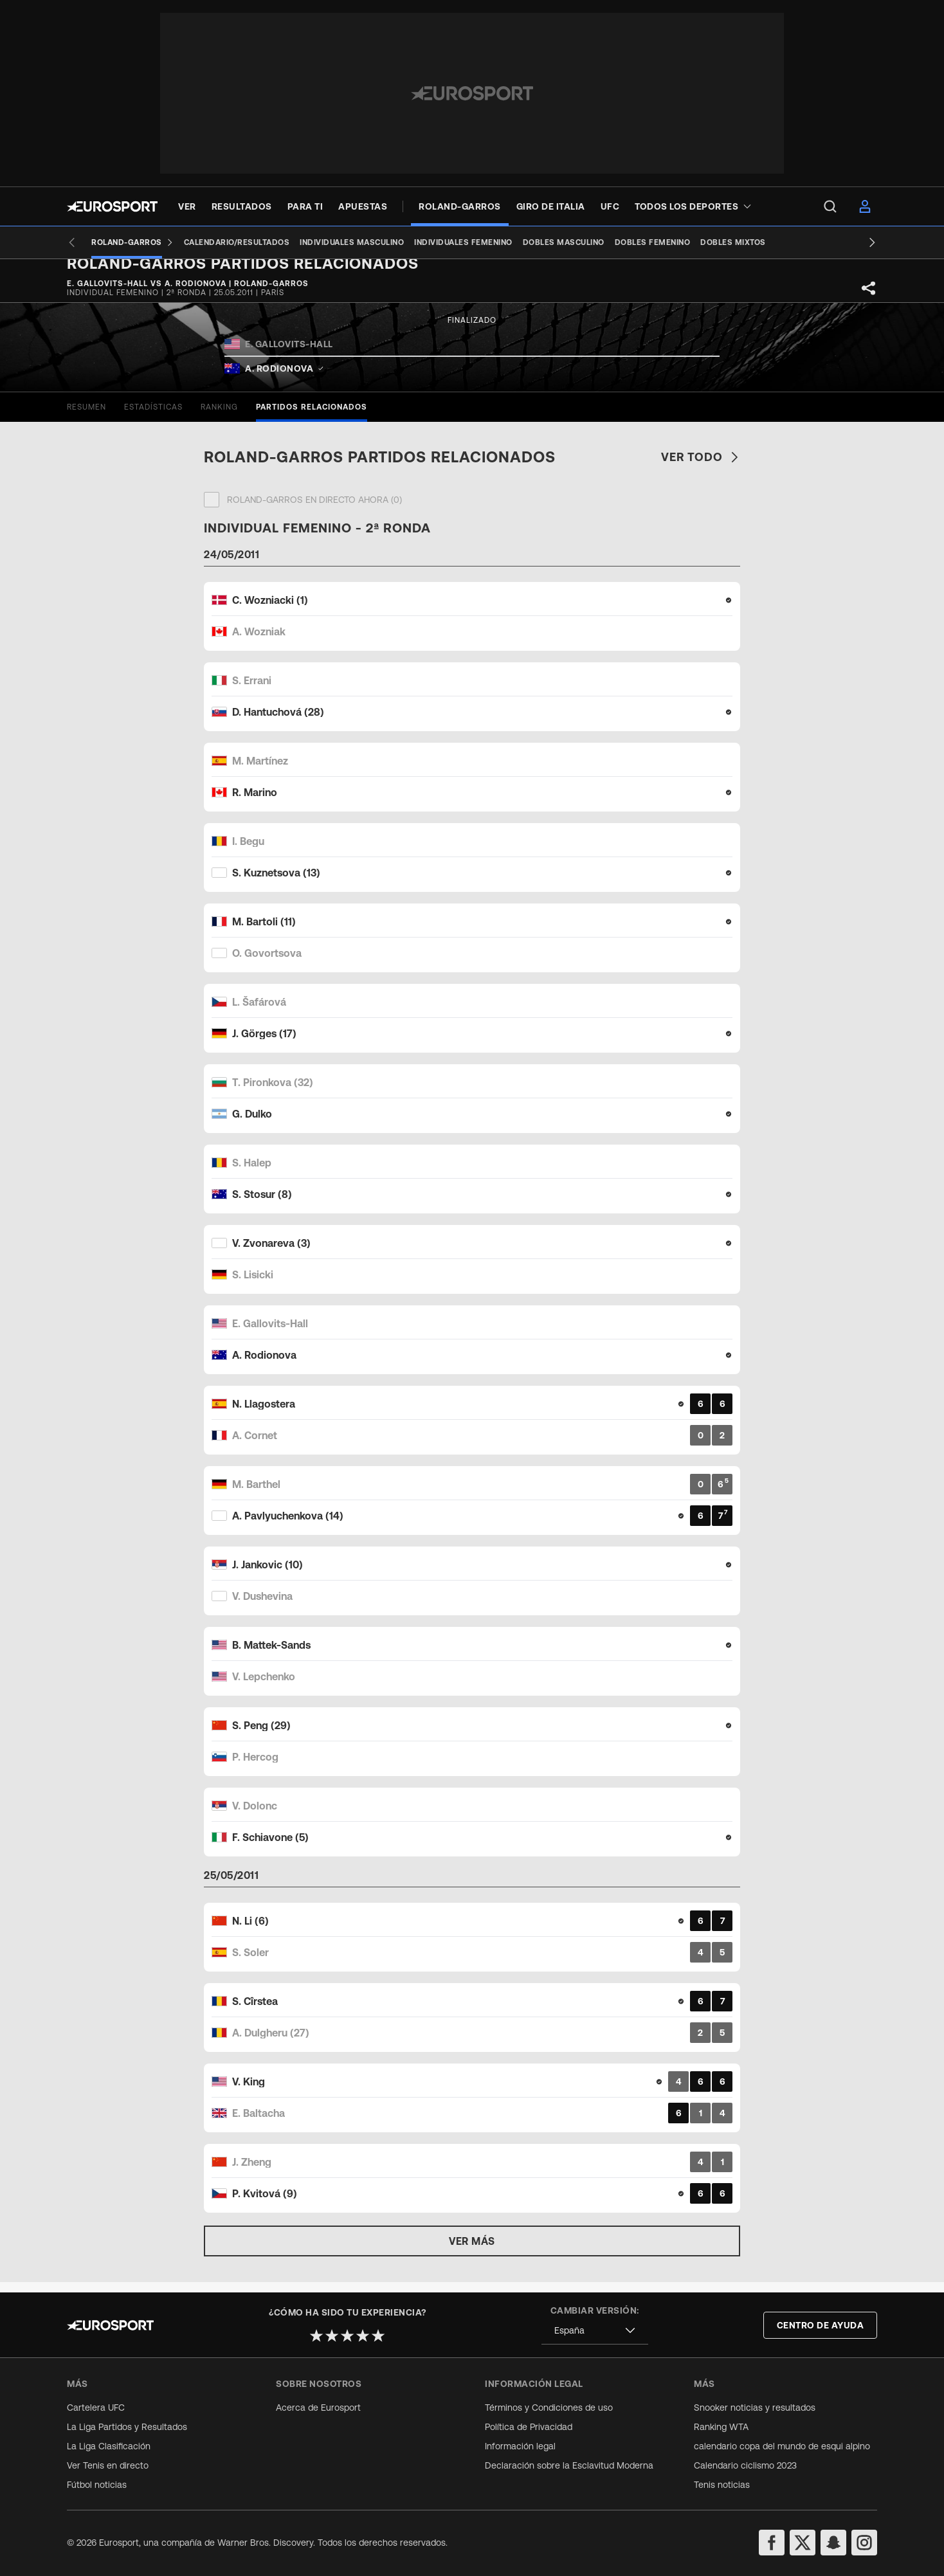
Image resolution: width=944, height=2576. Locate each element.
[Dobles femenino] (633, 242)
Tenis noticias (722, 2485)
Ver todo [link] (700, 467)
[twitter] (802, 2542)
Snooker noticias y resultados (754, 2407)
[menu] (830, 206)
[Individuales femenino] (444, 242)
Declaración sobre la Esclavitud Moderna (569, 2465)
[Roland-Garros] (113, 242)
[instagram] (864, 2542)
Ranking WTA (721, 2427)
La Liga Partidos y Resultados (127, 2427)
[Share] (868, 298)
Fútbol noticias (97, 2485)
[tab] (86, 417)
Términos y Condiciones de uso (549, 2407)
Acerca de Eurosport (318, 2407)
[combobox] (594, 2331)
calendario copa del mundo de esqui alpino (782, 2446)
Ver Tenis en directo (108, 2465)
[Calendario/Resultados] (217, 242)
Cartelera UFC (96, 2407)
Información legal (520, 2446)
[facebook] (772, 2542)
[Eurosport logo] (112, 206)
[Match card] (472, 626)
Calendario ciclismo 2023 (745, 2465)
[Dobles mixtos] (714, 242)
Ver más (472, 2251)
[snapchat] (833, 2542)
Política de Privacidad (528, 2427)
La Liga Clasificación (108, 2446)
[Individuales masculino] (332, 242)
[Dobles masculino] (544, 242)
